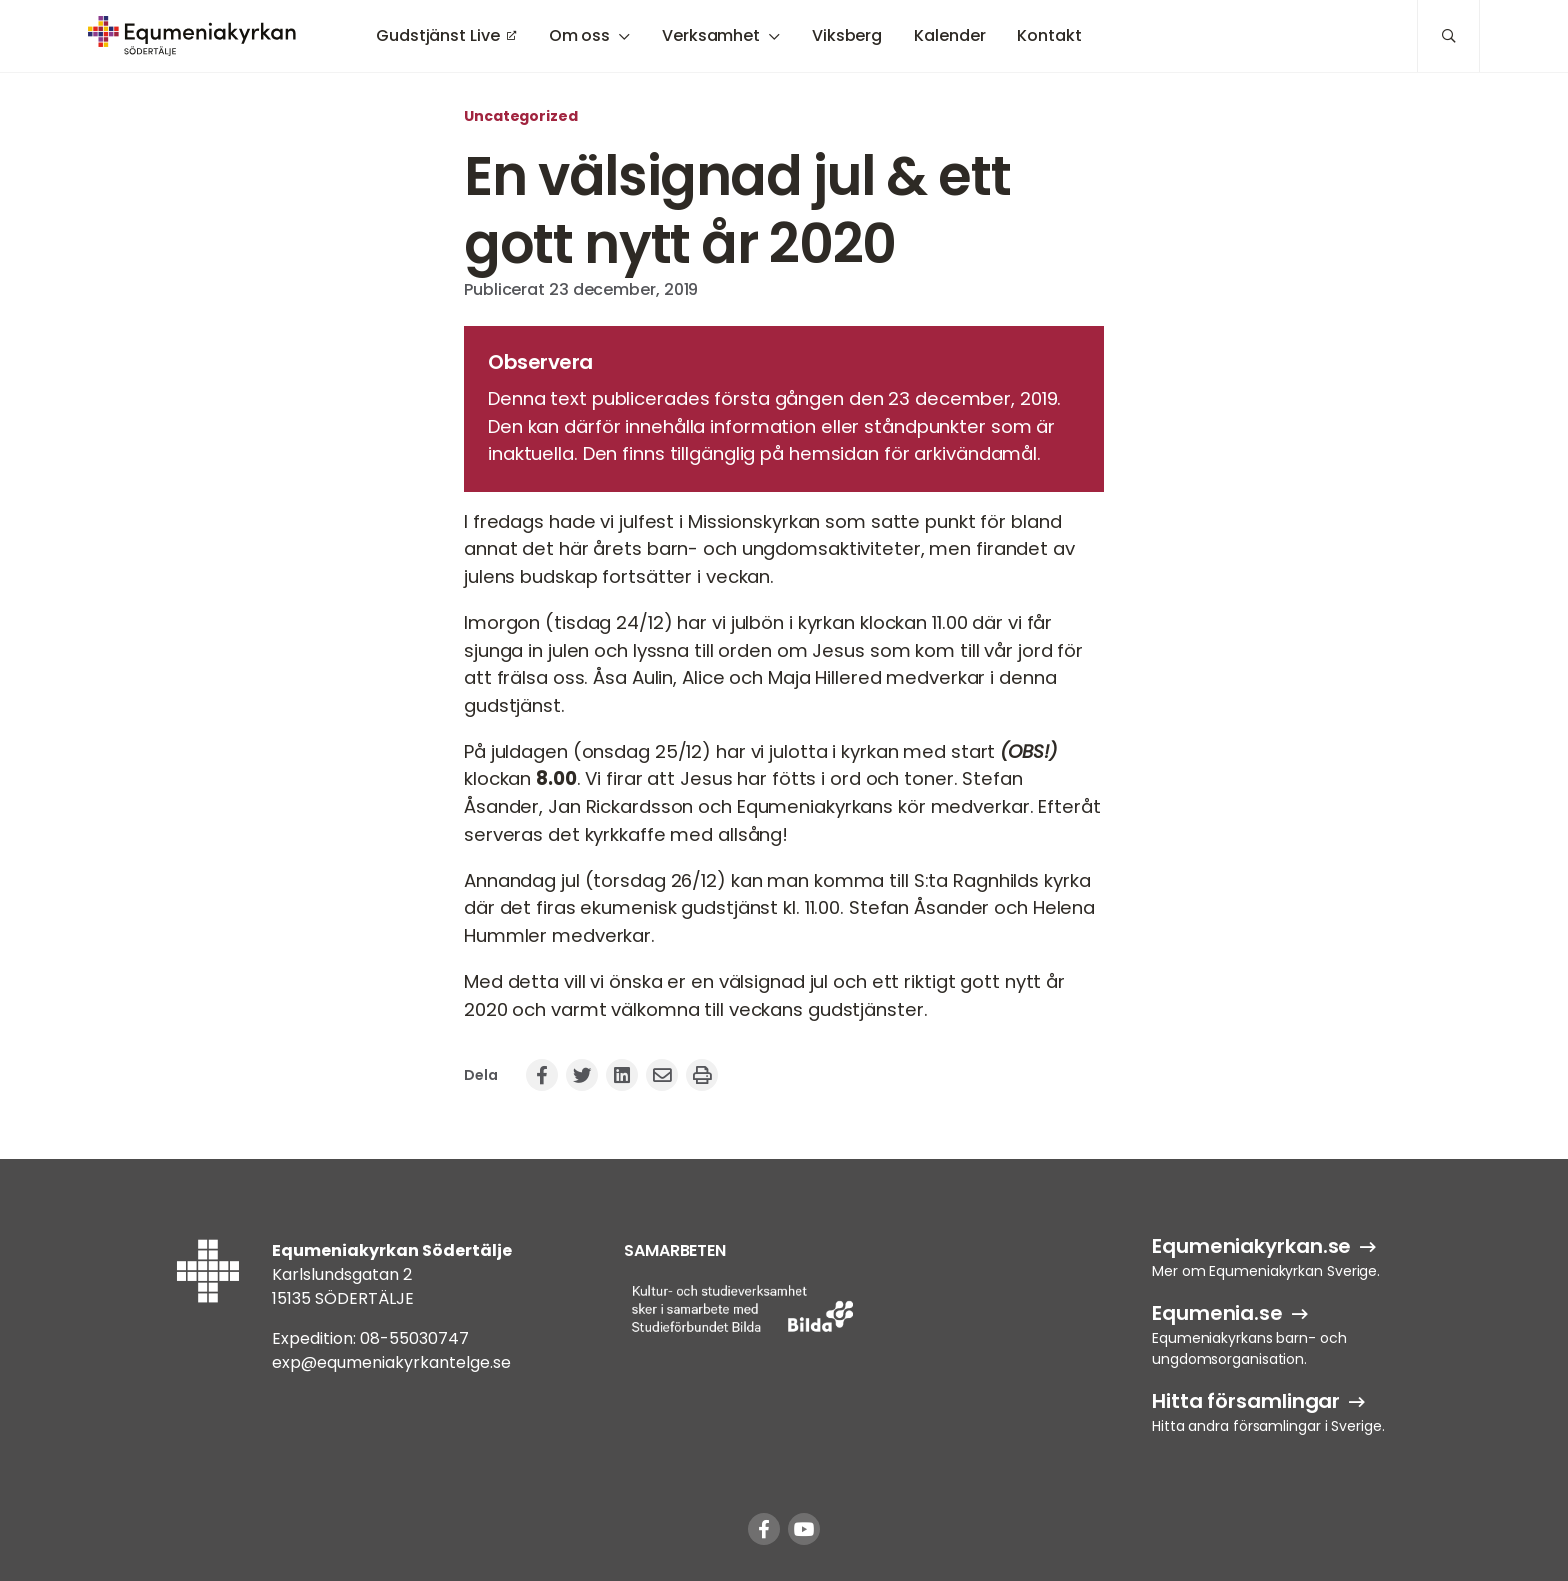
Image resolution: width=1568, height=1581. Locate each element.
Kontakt (1049, 35)
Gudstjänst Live (438, 35)
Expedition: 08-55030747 (370, 1338)
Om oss (579, 35)
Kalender (949, 35)
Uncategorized (521, 116)
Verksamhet (711, 35)
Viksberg (847, 35)
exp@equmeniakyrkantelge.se (391, 1362)
